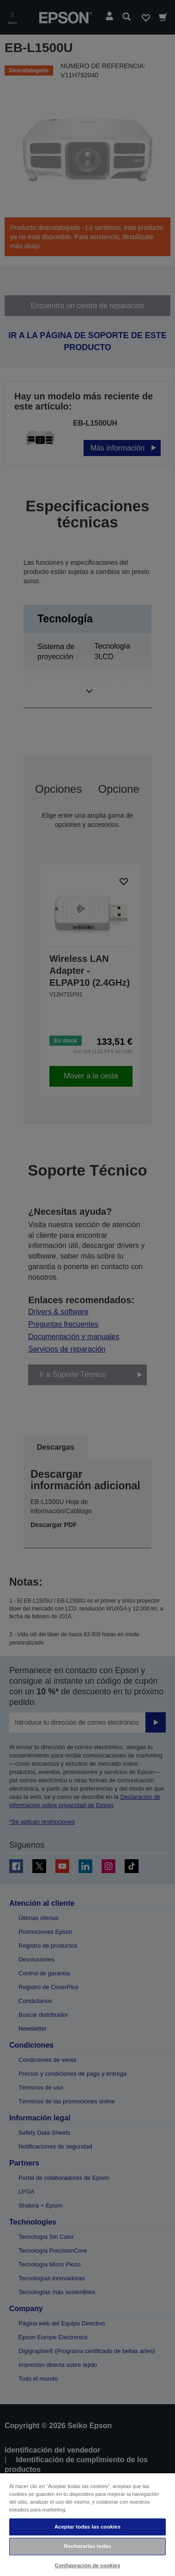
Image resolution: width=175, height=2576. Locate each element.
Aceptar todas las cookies (87, 2526)
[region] (87, 2524)
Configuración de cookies (88, 2565)
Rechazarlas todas (87, 2546)
